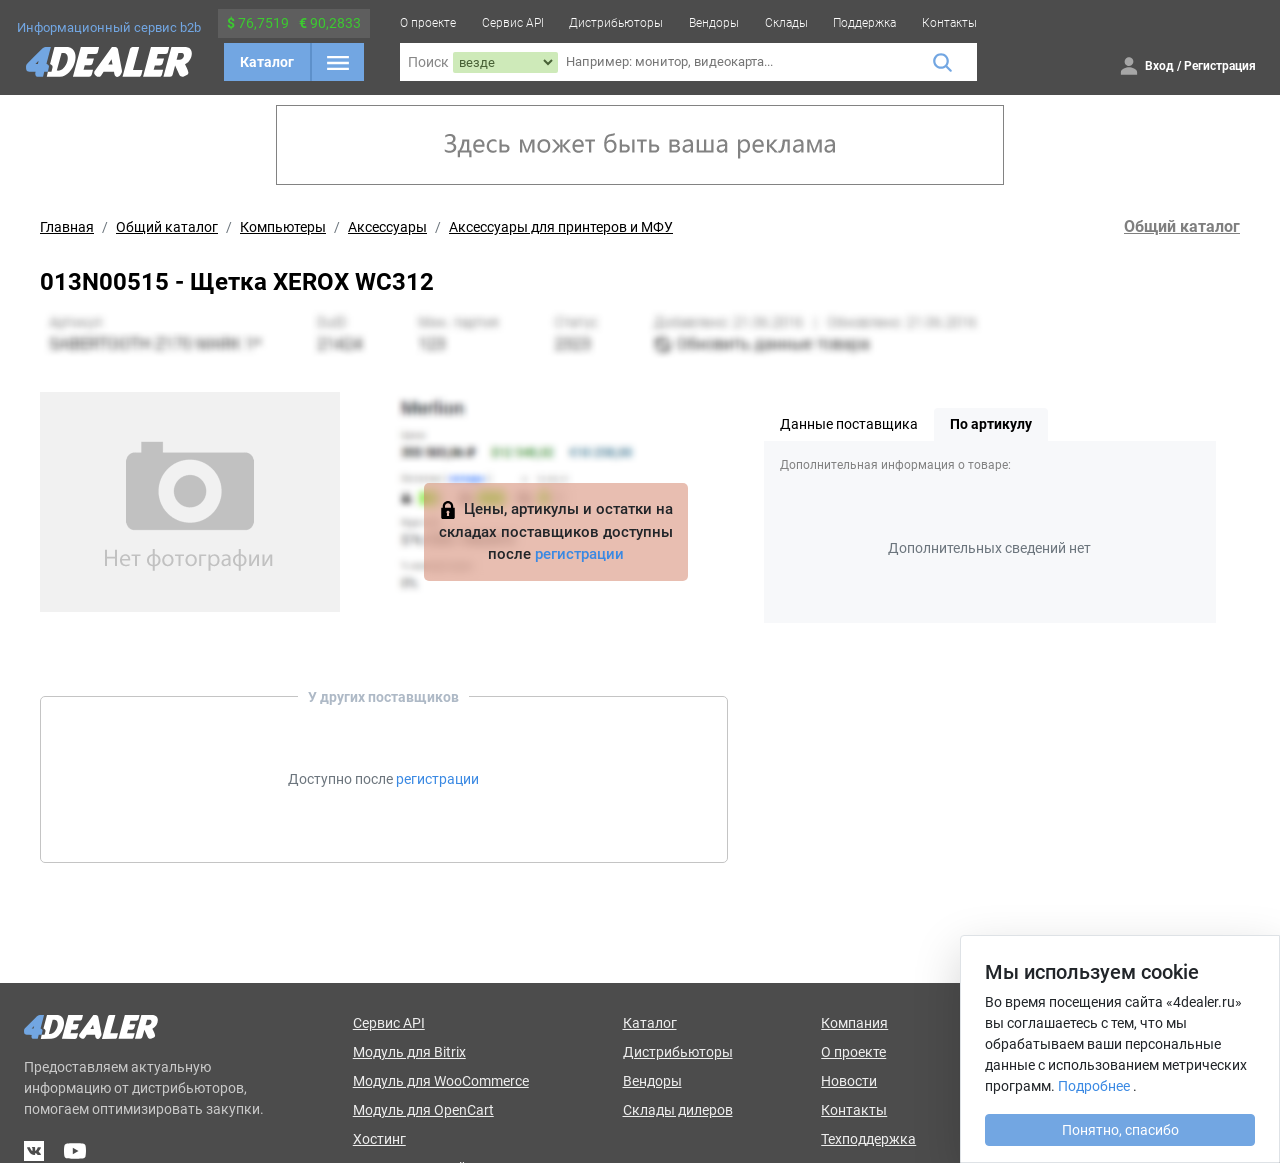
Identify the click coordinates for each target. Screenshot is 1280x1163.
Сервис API (513, 23)
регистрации (579, 554)
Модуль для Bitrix (409, 1052)
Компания (854, 1023)
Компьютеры (283, 227)
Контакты (949, 23)
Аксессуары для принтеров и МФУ (561, 227)
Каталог (267, 62)
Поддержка (864, 23)
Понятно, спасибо (1120, 1130)
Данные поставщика (849, 424)
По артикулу (991, 424)
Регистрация (1220, 66)
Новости (849, 1081)
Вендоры (714, 23)
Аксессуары (387, 227)
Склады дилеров (678, 1110)
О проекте (428, 23)
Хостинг (379, 1139)
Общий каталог (167, 227)
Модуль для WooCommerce (441, 1081)
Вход (1159, 66)
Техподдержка (868, 1139)
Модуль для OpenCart (423, 1110)
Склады (786, 23)
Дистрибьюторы (616, 23)
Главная (67, 227)
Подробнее (1094, 1086)
